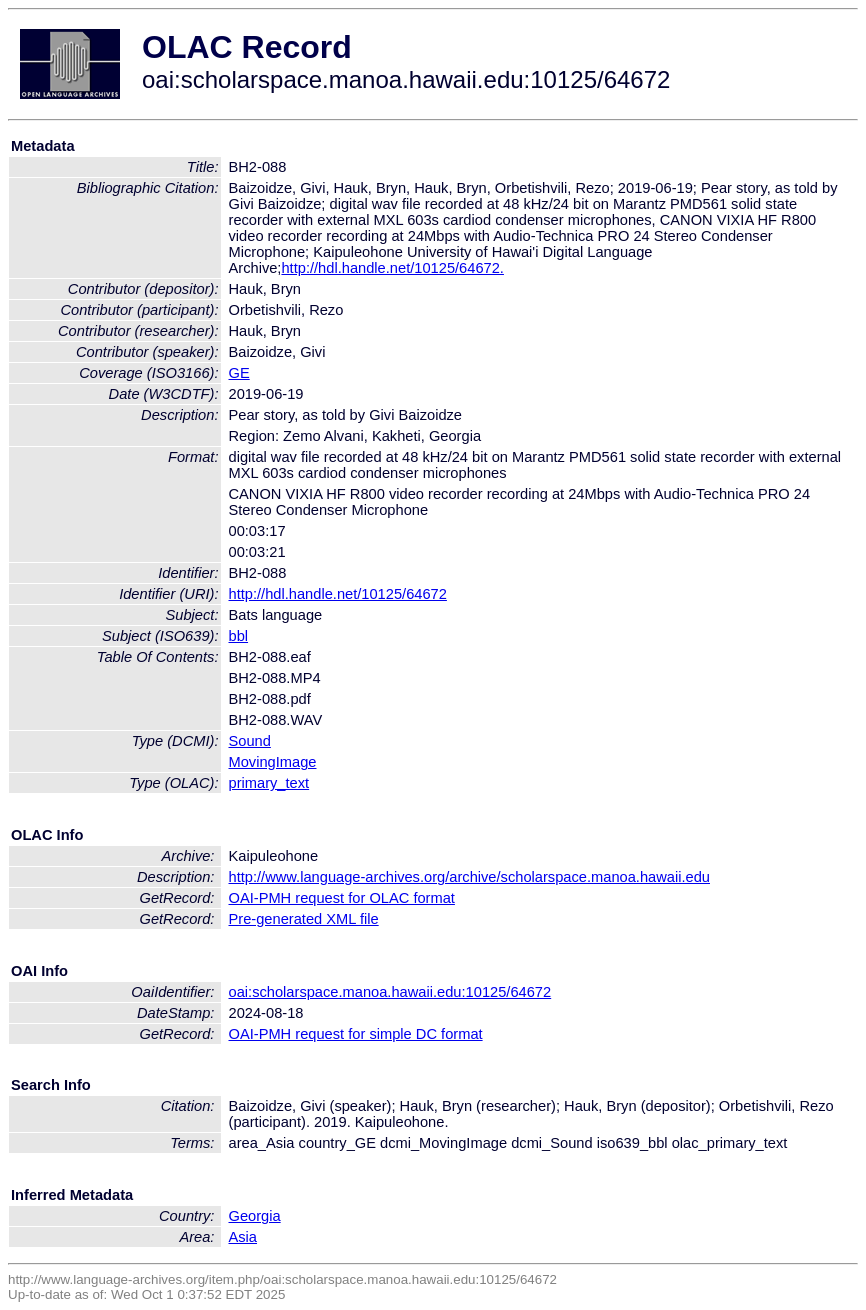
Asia (243, 1237)
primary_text (269, 783)
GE (239, 373)
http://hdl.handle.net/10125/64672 (338, 594)
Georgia (255, 1216)
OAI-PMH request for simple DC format (356, 1034)
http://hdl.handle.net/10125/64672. (392, 268)
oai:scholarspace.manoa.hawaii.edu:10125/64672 (390, 992)
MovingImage (273, 762)
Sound (250, 741)
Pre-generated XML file (304, 919)
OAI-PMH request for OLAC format (342, 898)
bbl (239, 636)
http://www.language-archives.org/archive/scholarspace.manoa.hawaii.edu (469, 877)
